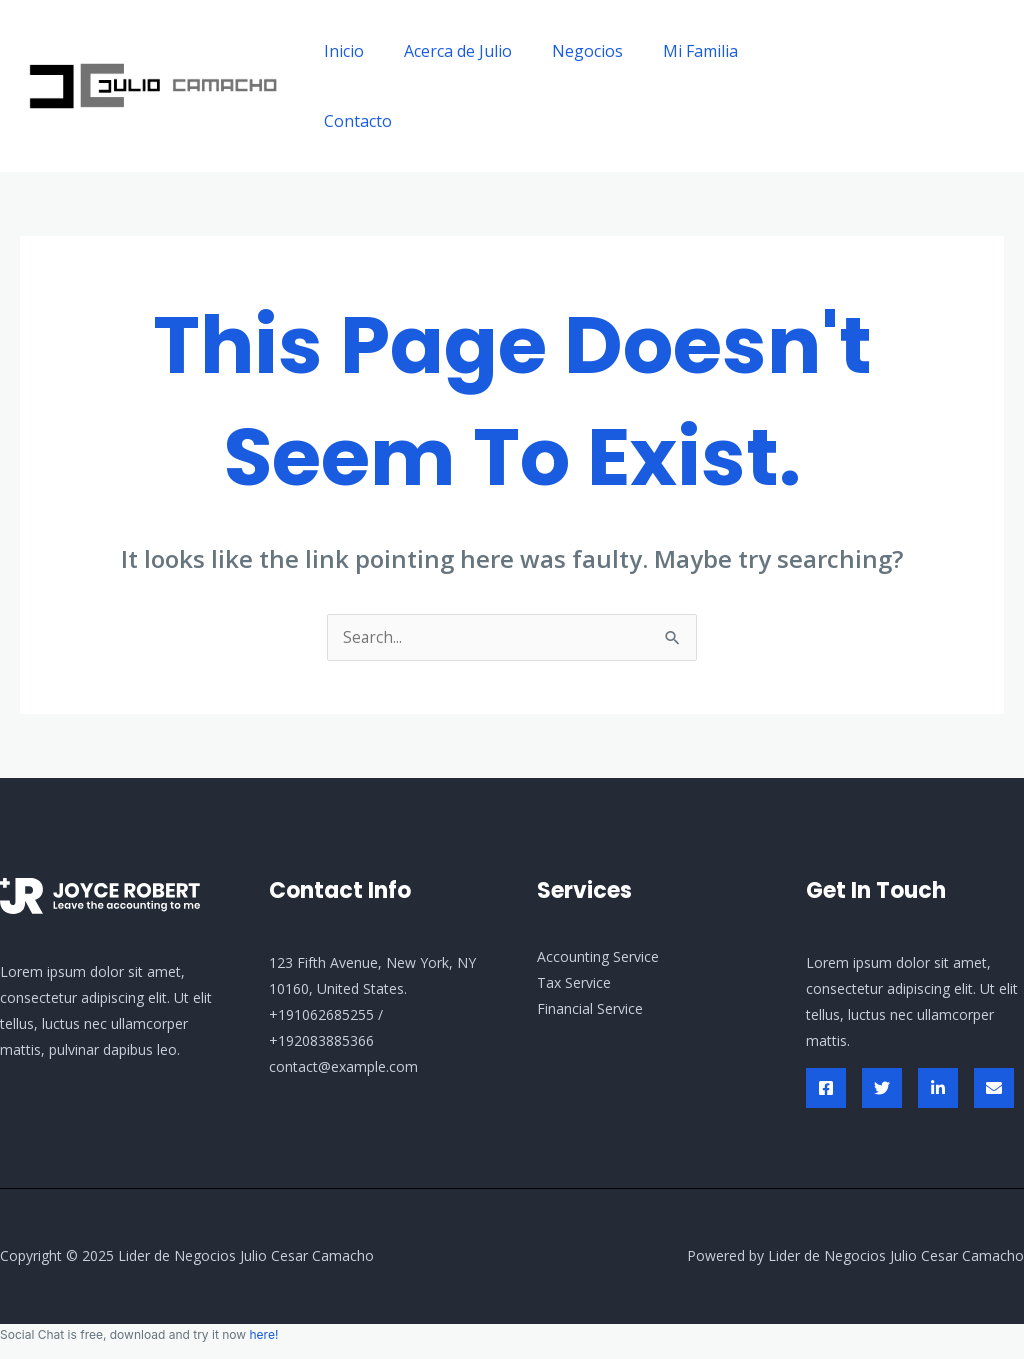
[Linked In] (938, 1089)
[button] (917, 86)
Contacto (354, 121)
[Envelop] (994, 1089)
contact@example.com (343, 1067)
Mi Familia (672, 51)
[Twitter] (882, 1089)
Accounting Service (598, 957)
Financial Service (590, 1009)
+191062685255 (321, 1015)
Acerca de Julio (446, 51)
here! (263, 1335)
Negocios (567, 51)
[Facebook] (826, 1089)
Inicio (340, 51)
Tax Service (574, 983)
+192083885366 (321, 1041)
